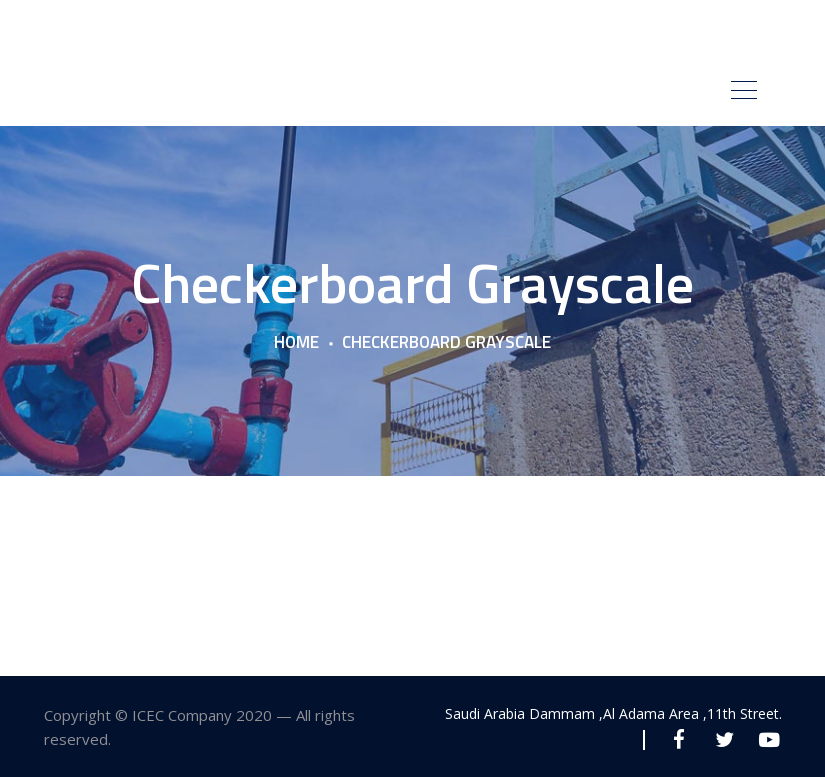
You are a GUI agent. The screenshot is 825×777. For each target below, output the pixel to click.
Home (296, 343)
